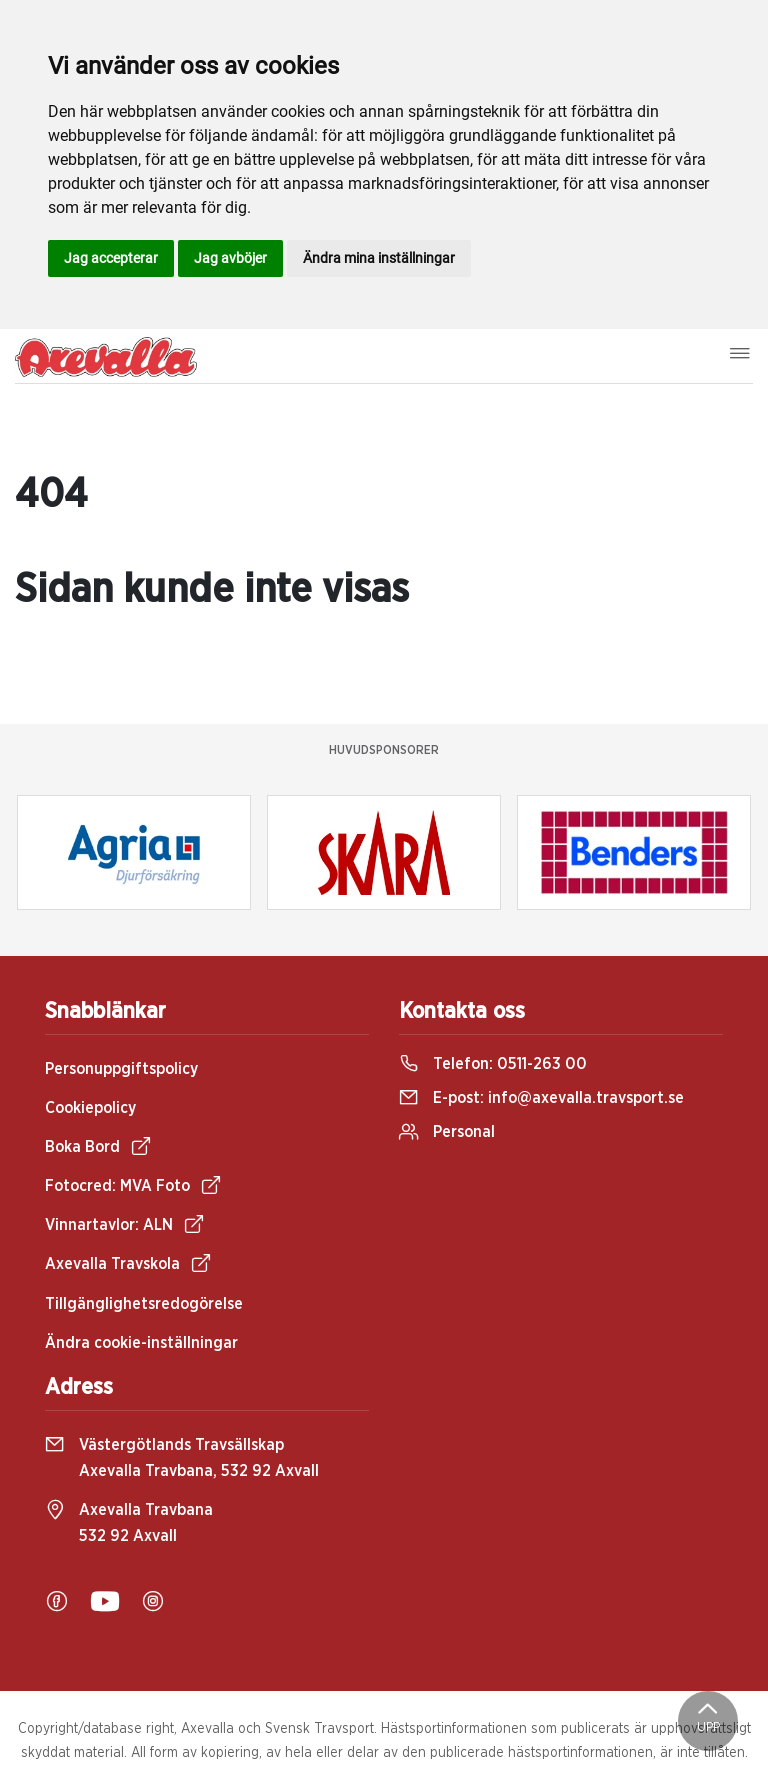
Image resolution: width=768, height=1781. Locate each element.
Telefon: (493, 1064)
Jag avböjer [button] (230, 258)
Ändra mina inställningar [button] (379, 258)
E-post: (541, 1098)
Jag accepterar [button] (111, 258)
